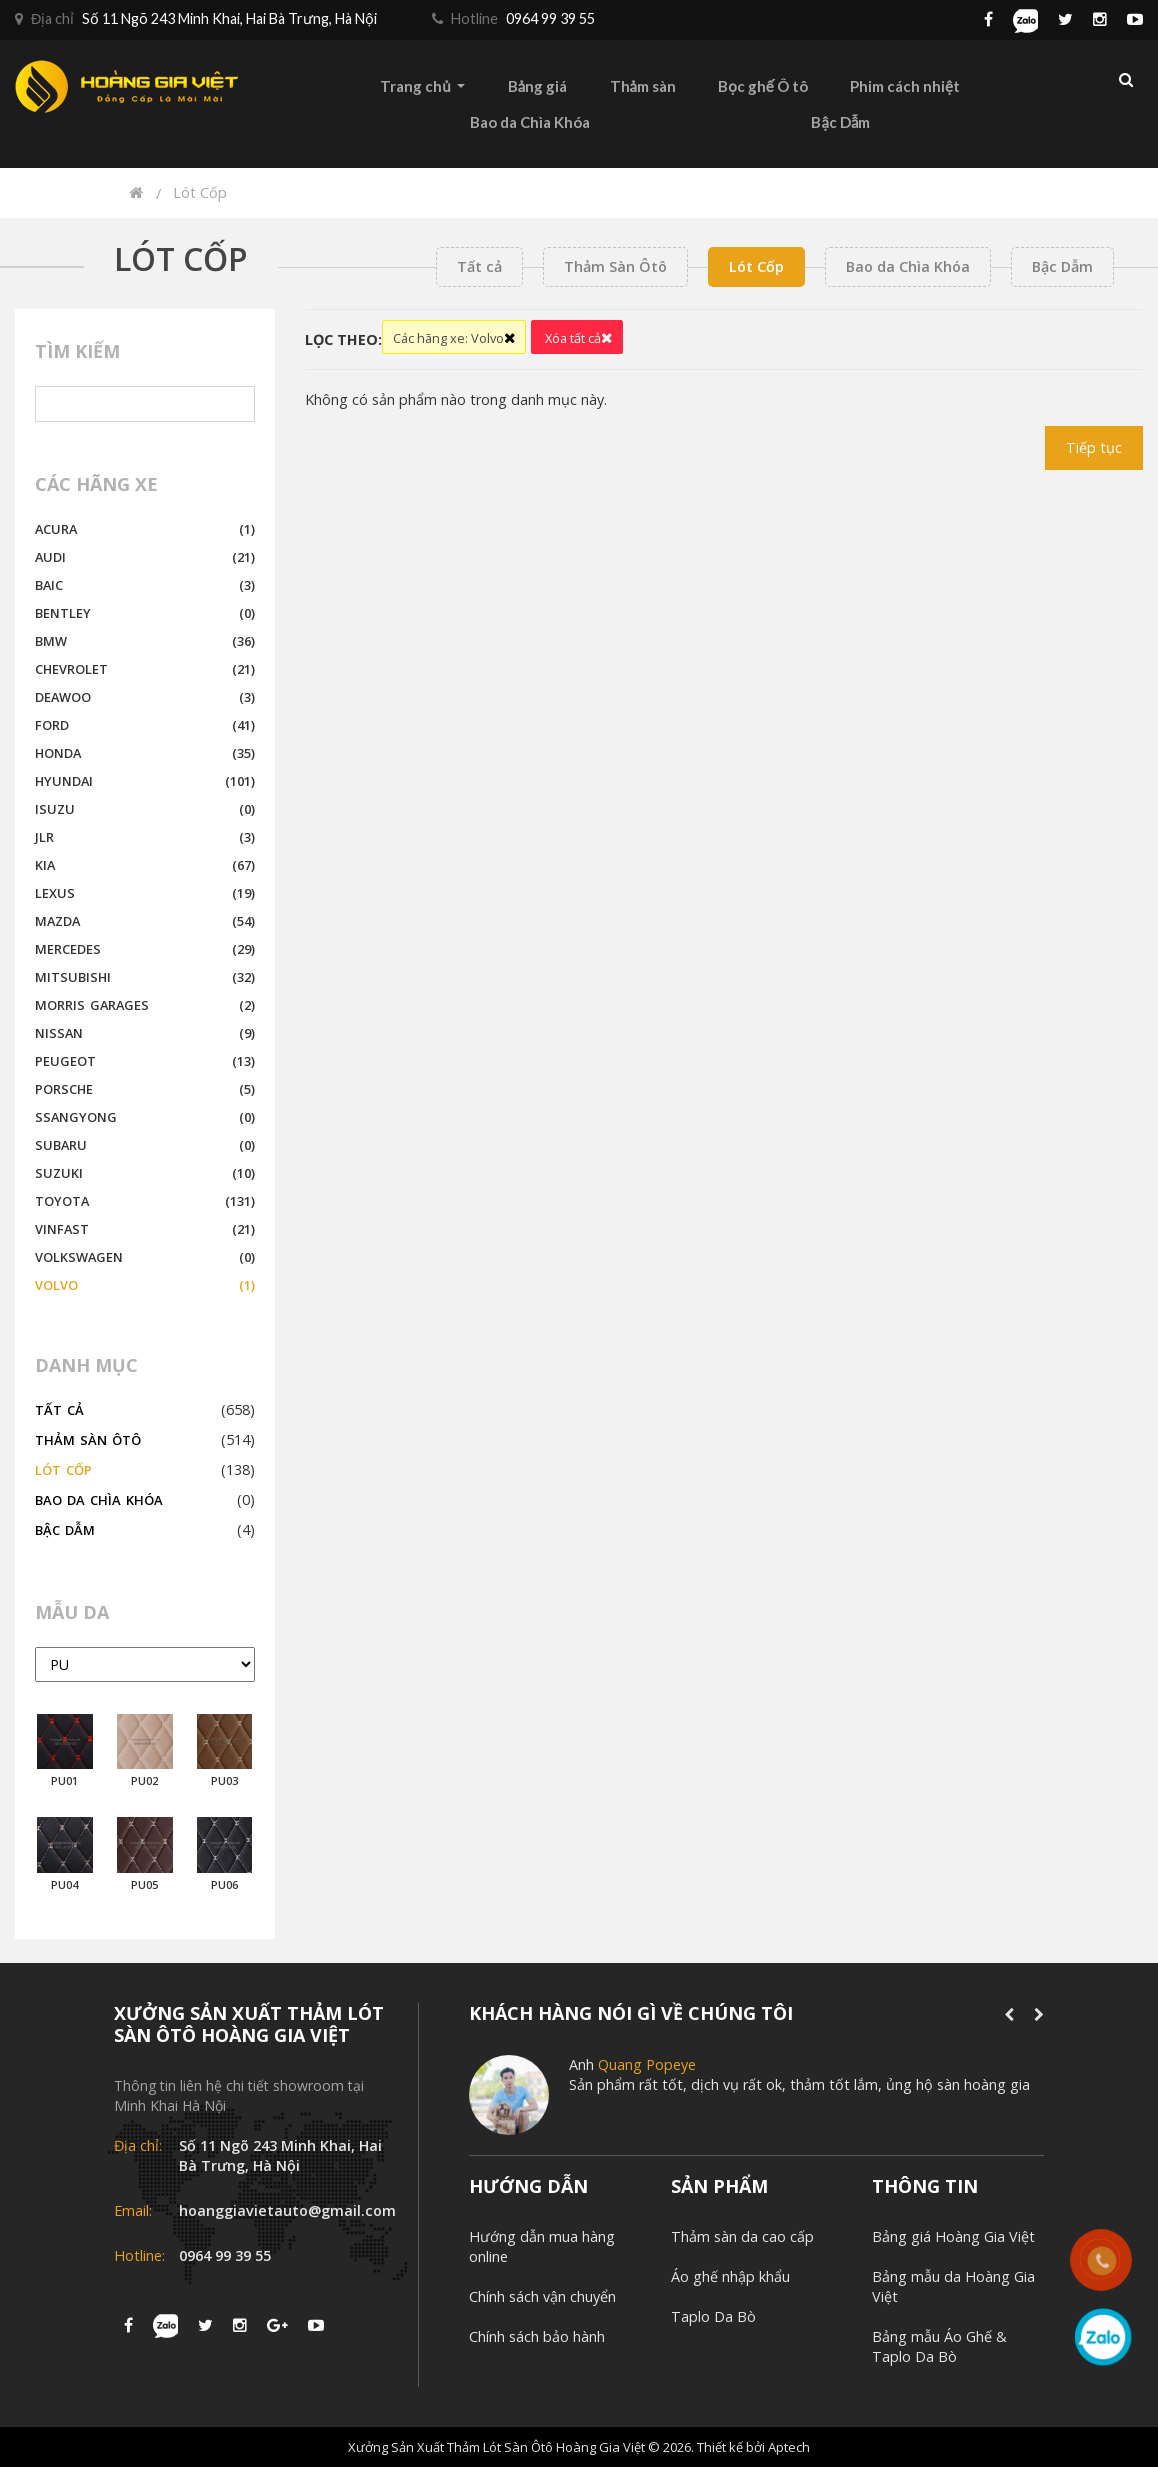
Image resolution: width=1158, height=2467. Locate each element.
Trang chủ (422, 86)
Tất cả (479, 266)
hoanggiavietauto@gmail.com (287, 2210)
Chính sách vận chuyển (542, 2296)
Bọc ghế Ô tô (762, 86)
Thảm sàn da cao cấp (742, 2236)
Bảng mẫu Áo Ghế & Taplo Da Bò (939, 2346)
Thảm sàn (643, 86)
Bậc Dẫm (840, 122)
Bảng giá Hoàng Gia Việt (953, 2236)
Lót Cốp (200, 192)
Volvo (486, 338)
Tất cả (59, 1410)
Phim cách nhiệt (905, 86)
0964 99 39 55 (225, 2255)
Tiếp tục (1094, 447)
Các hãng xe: (430, 338)
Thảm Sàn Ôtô (615, 266)
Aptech (789, 2447)
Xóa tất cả (571, 338)
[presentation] (1009, 2015)
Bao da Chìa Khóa (530, 122)
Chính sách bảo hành (537, 2336)
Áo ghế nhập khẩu (730, 2276)
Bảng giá (537, 86)
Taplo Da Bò (713, 2316)
